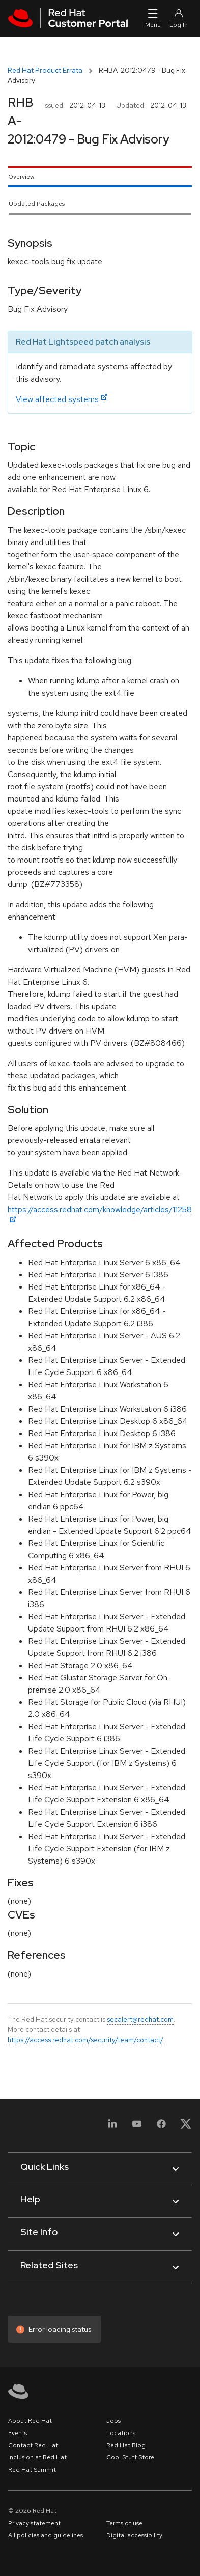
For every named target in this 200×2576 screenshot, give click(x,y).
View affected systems (57, 399)
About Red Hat (30, 2421)
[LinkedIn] (112, 2127)
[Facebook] (161, 2127)
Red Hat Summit (32, 2470)
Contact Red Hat (33, 2445)
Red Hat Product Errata (45, 70)
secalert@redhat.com (140, 2019)
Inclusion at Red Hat (37, 2457)
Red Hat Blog (126, 2445)
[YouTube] (137, 2127)
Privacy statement (34, 2523)
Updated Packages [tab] (37, 203)
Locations (120, 2433)
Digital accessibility (134, 2535)
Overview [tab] (21, 177)
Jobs (113, 2421)
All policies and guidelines (45, 2535)
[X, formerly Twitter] (186, 2127)
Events (17, 2433)
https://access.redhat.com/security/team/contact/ (85, 2039)
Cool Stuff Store (130, 2457)
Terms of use (124, 2523)
